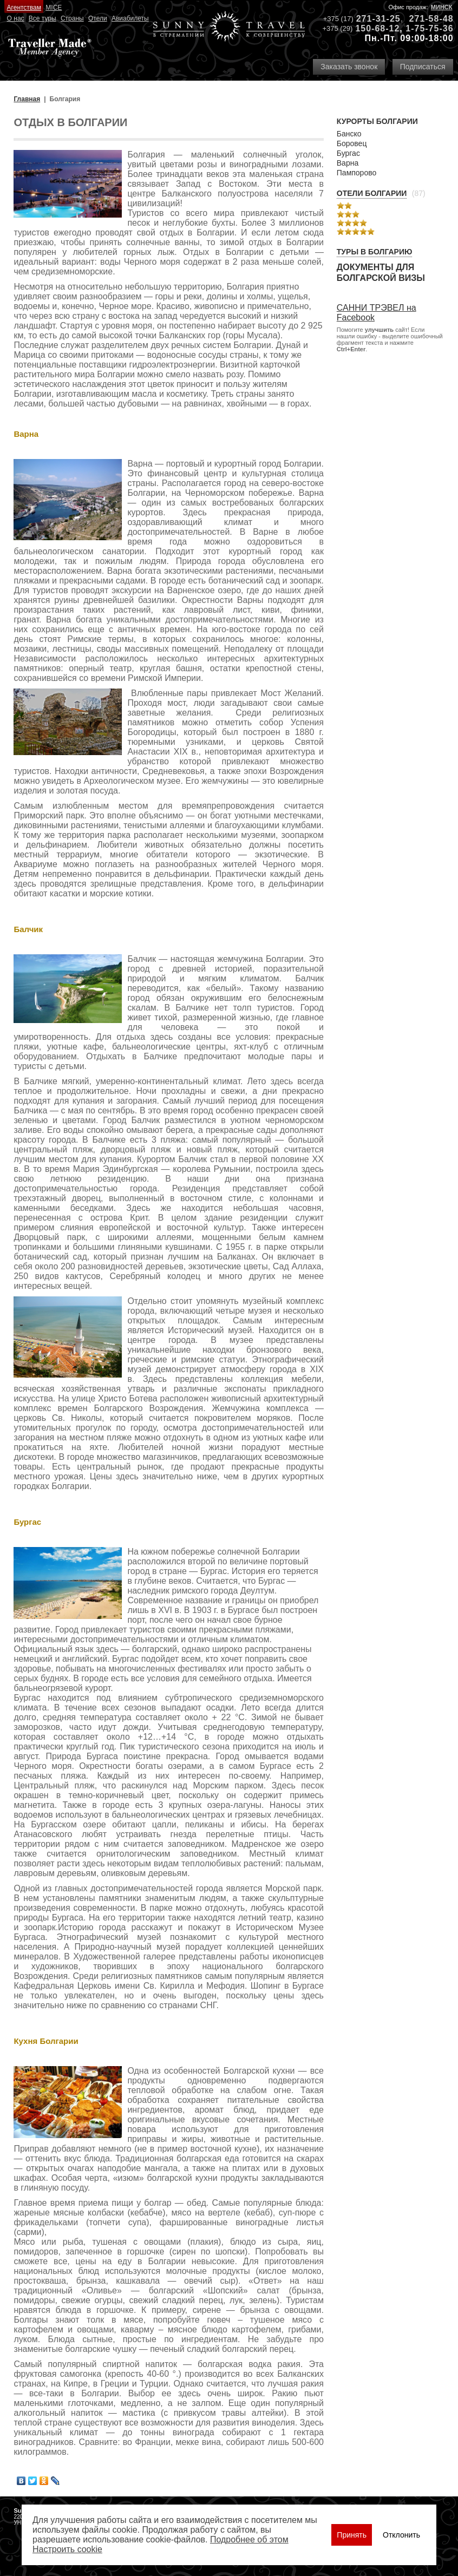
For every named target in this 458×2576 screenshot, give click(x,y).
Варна (347, 163)
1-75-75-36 (429, 28)
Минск (442, 7)
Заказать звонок (348, 66)
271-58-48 (431, 18)
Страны (72, 18)
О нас (15, 18)
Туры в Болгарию (375, 251)
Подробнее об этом (249, 2539)
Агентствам (24, 7)
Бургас (348, 153)
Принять (352, 2535)
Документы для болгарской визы (381, 273)
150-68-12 (377, 28)
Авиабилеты (130, 18)
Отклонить (401, 2535)
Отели (97, 18)
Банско (349, 133)
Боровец (352, 143)
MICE (53, 7)
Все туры (42, 18)
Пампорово (356, 172)
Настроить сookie (67, 2549)
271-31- (373, 18)
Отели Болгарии (372, 193)
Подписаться (423, 66)
